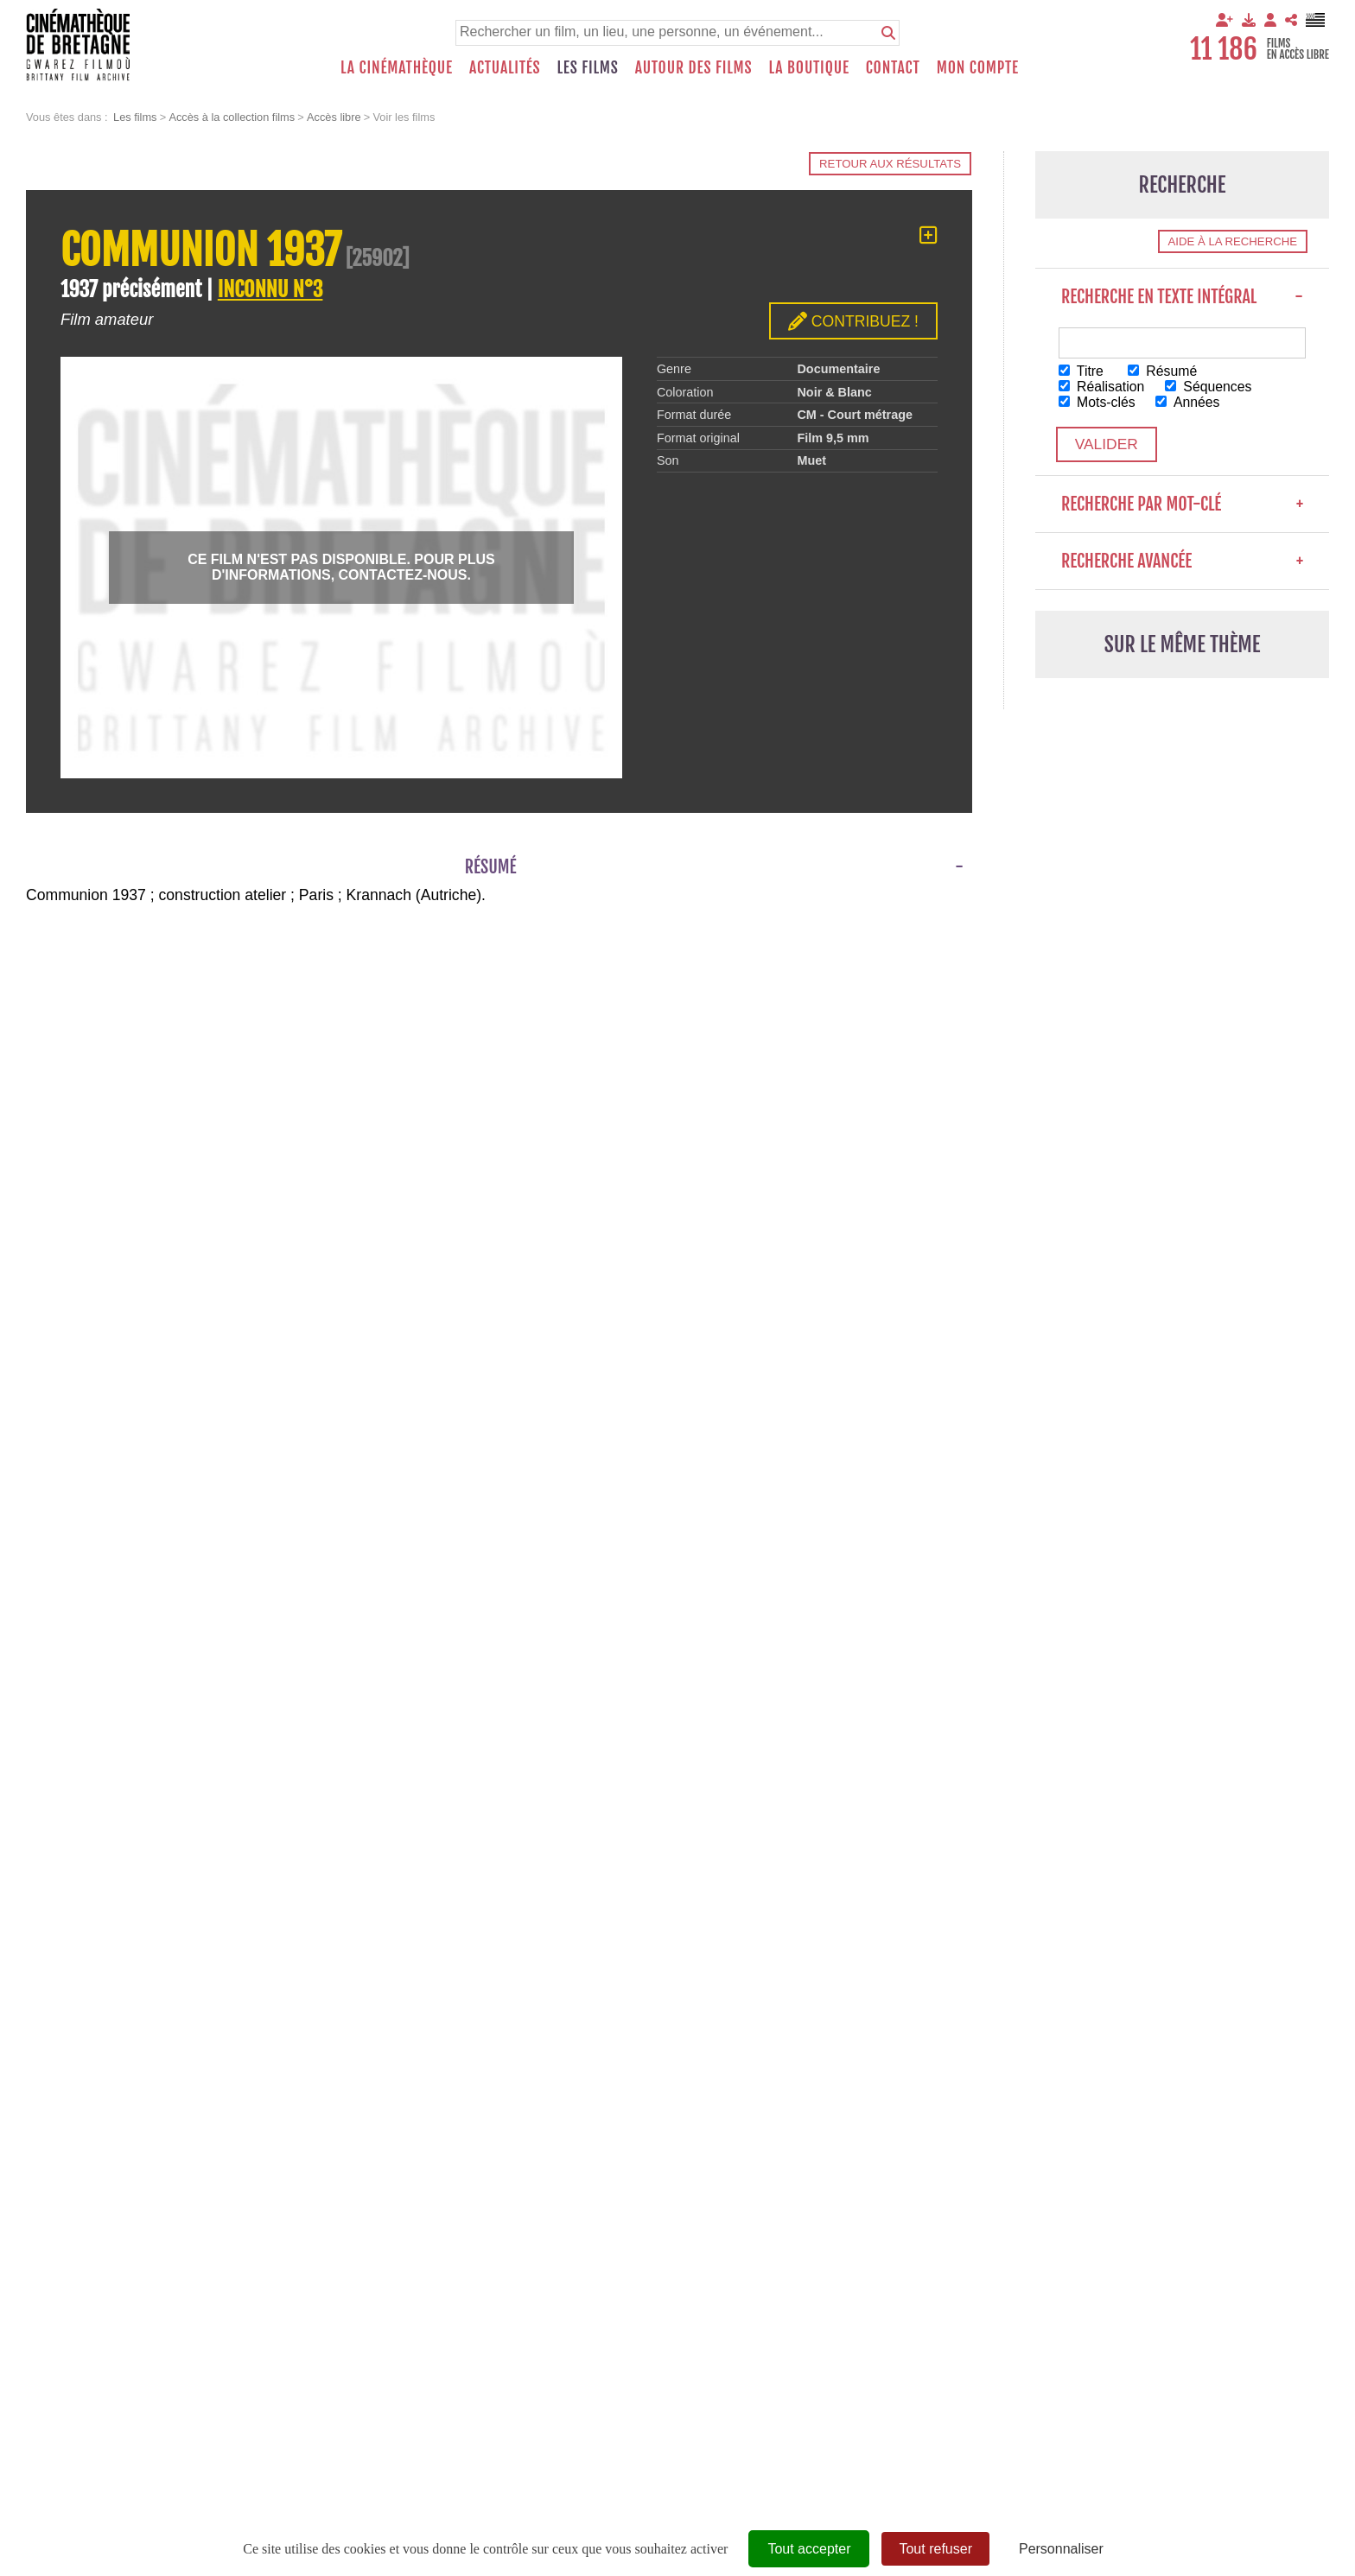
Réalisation (1102, 386)
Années (1189, 402)
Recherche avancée (1182, 562)
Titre (1081, 371)
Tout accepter (808, 2548)
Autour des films (694, 67)
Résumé (1164, 371)
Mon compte (978, 67)
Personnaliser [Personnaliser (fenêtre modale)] (1061, 2548)
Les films (588, 67)
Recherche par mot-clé (1182, 505)
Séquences (1211, 386)
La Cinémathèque (396, 67)
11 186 (1223, 49)
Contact (893, 67)
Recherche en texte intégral (1182, 297)
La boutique (808, 67)
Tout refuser (935, 2548)
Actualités (505, 67)
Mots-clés (1097, 402)
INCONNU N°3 (270, 289)
